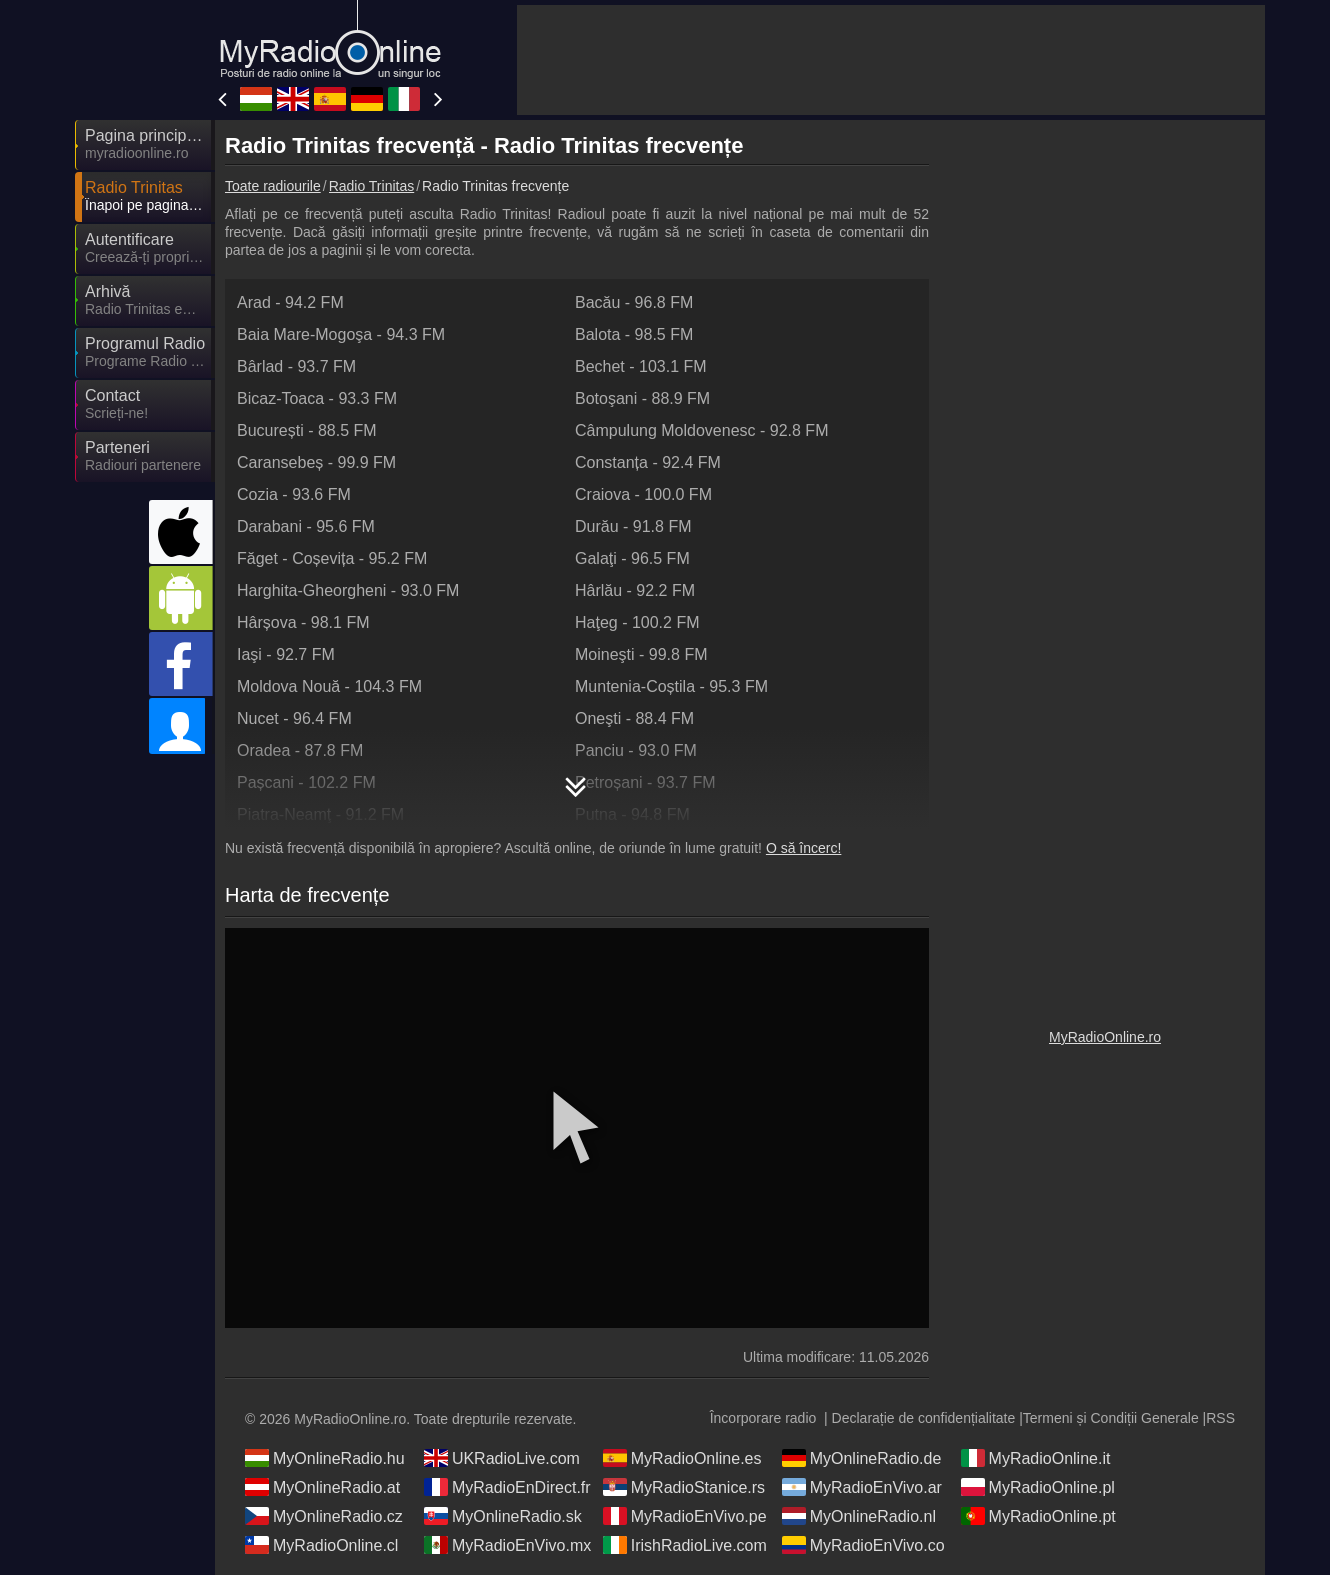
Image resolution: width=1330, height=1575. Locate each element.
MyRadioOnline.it (1036, 1458)
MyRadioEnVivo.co (863, 1545)
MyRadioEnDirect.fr (507, 1487)
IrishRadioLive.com (685, 1545)
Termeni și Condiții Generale (1111, 1418)
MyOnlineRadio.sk (503, 1516)
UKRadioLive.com (502, 1458)
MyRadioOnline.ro (1105, 1037)
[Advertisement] (891, 60)
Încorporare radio (763, 1418)
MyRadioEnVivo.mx (507, 1545)
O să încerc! (803, 848)
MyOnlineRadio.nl (859, 1516)
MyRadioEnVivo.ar (862, 1487)
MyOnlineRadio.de (862, 1458)
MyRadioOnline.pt (1038, 1516)
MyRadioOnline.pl (1038, 1487)
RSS (1220, 1418)
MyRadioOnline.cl (321, 1545)
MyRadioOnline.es (682, 1458)
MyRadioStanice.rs (684, 1487)
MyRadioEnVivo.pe (685, 1516)
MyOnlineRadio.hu (325, 1458)
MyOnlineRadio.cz (324, 1516)
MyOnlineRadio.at (322, 1487)
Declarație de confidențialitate (924, 1418)
